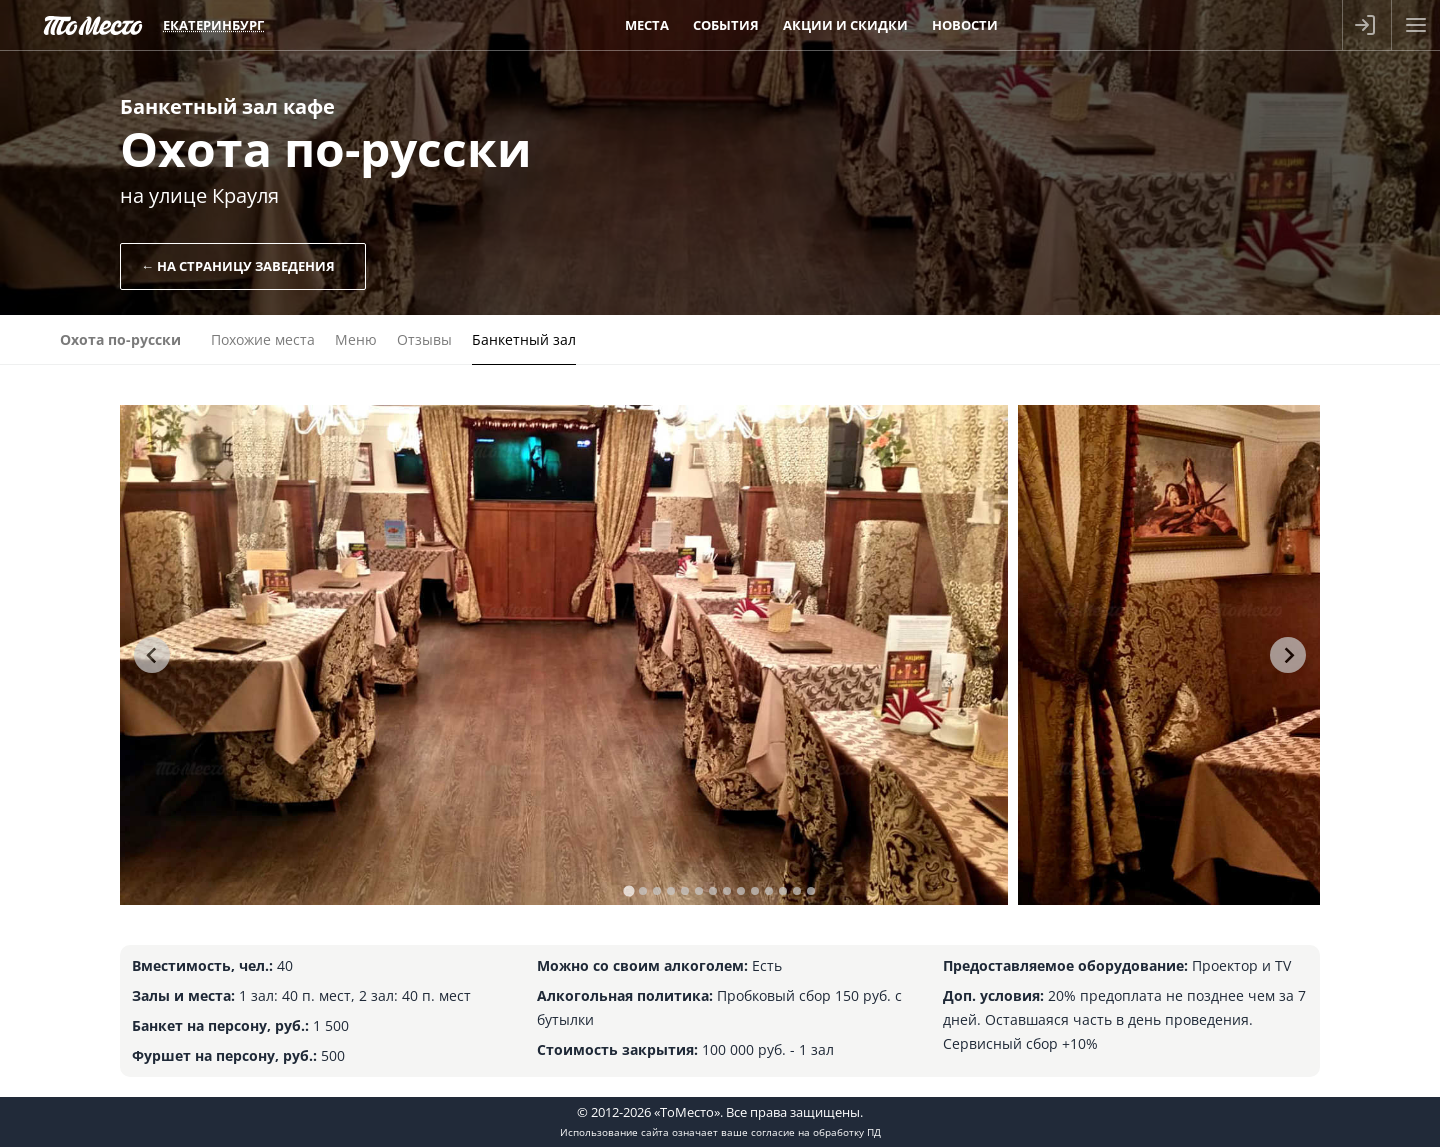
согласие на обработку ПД (816, 1132)
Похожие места (263, 339)
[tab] (628, 890)
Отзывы (424, 339)
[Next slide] (1288, 655)
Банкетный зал (524, 339)
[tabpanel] (564, 655)
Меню (356, 339)
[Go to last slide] (152, 655)
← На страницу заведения (238, 266)
